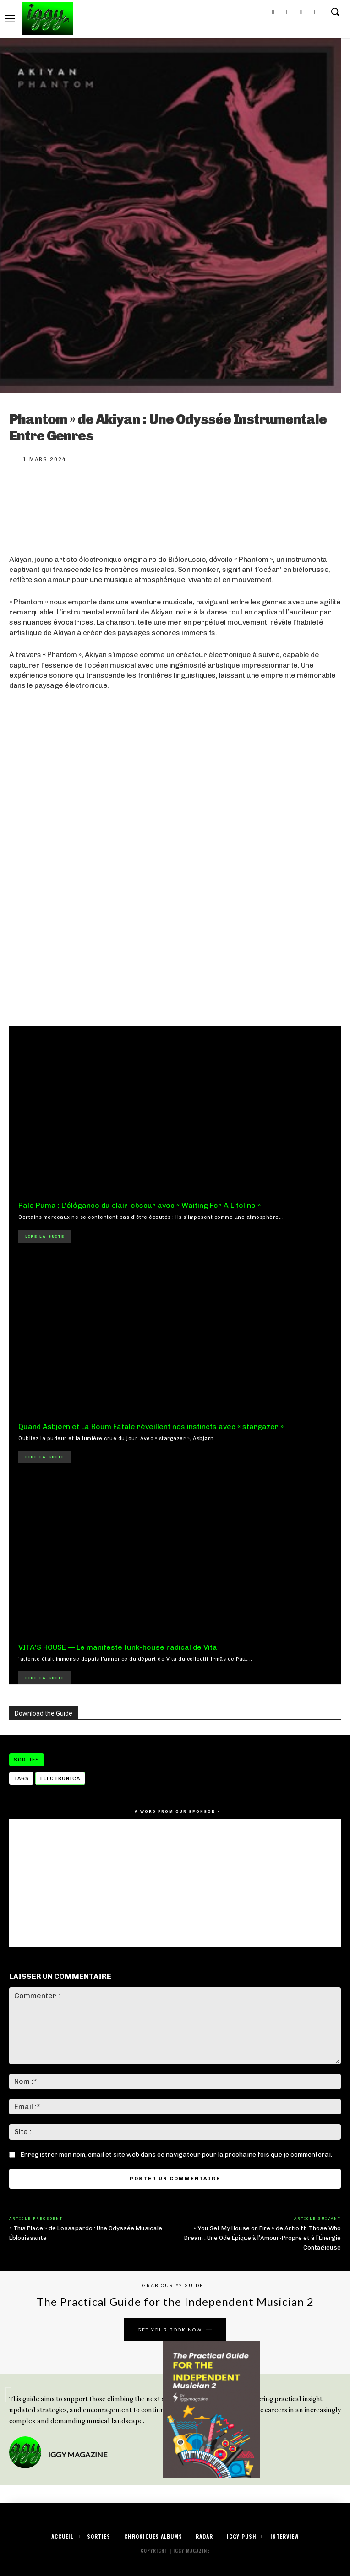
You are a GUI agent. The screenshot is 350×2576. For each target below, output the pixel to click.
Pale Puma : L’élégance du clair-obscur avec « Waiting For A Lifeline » (139, 1205)
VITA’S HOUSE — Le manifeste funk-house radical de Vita (117, 1647)
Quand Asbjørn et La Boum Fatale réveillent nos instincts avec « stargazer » (151, 1426)
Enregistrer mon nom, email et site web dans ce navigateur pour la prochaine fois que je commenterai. (176, 2154)
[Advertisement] (175, 938)
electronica (60, 1779)
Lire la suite (45, 1236)
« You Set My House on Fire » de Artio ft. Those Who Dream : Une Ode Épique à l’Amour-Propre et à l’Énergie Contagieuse (262, 2238)
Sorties (26, 1759)
